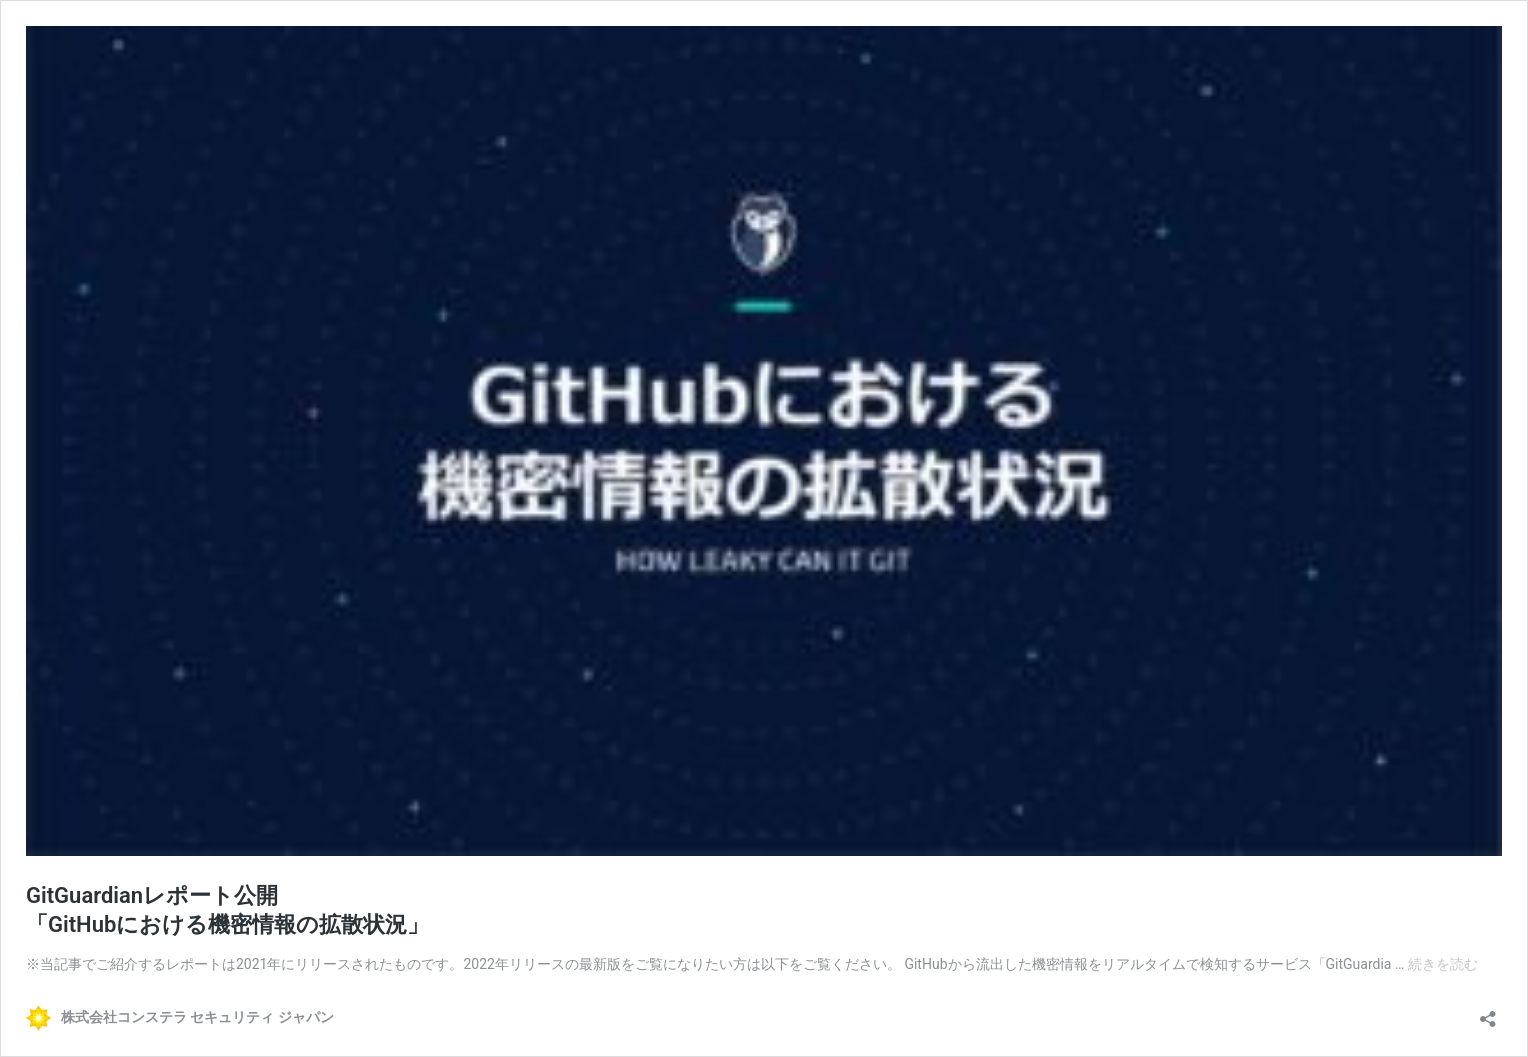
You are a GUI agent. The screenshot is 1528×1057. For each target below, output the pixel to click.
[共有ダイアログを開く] (1488, 1012)
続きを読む (1443, 964)
